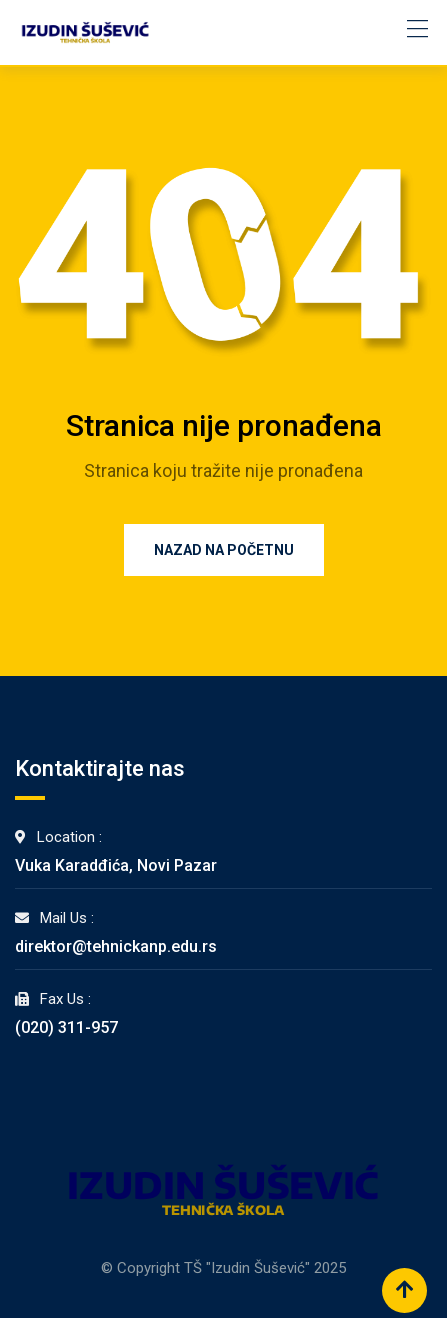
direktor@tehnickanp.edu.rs (116, 946)
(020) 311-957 (66, 1027)
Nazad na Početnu (224, 550)
